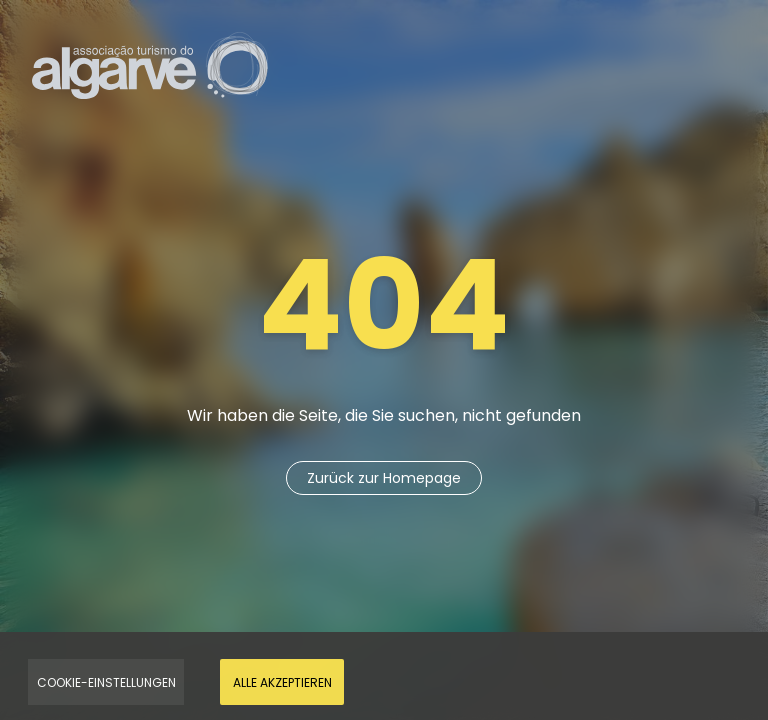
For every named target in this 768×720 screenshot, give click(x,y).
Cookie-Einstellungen (106, 682)
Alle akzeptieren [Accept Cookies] (282, 682)
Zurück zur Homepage (384, 478)
